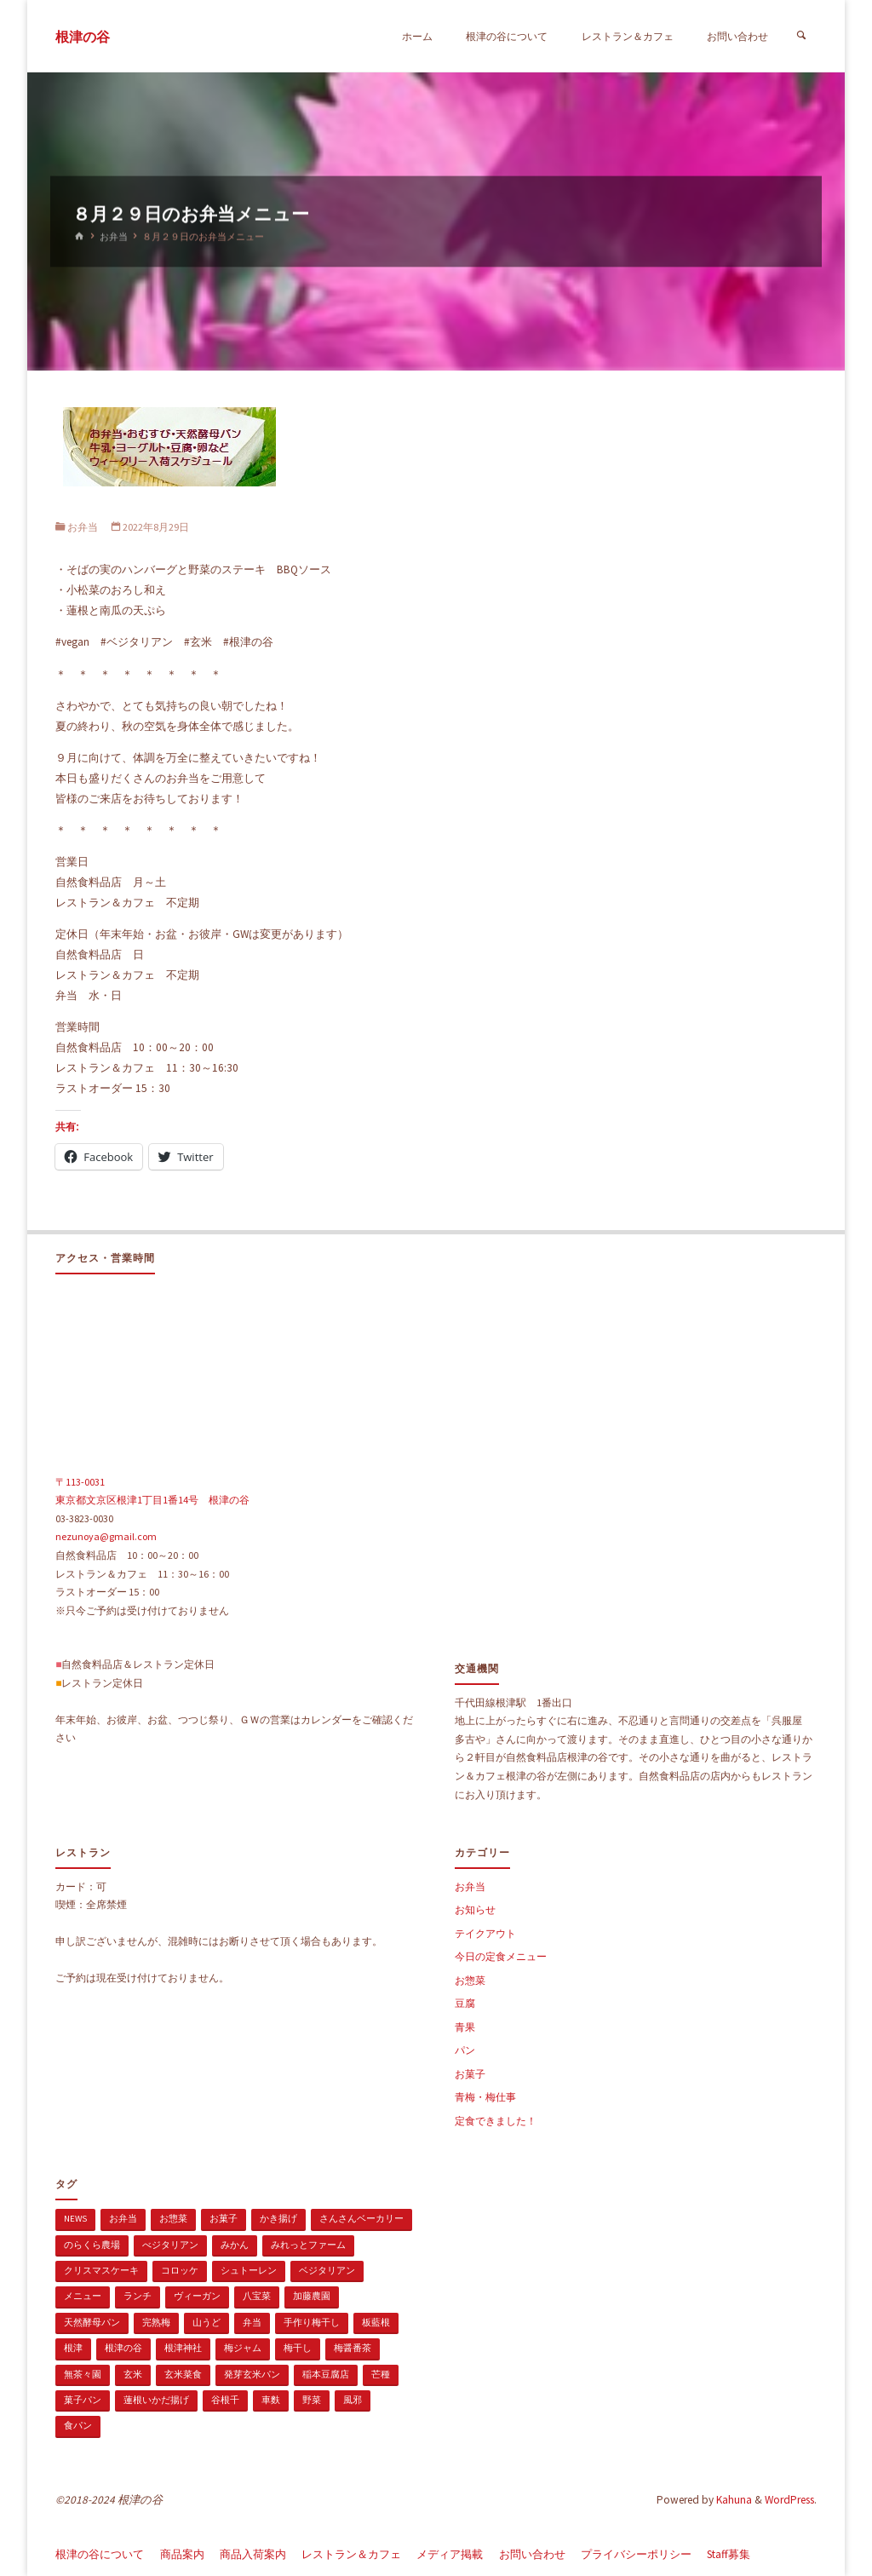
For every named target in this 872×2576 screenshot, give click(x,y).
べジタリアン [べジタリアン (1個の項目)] (170, 2245)
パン (465, 2050)
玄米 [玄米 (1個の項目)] (132, 2374)
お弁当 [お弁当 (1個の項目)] (123, 2218)
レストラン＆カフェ (351, 2554)
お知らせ (475, 1909)
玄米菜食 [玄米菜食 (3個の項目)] (183, 2374)
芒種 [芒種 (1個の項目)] (380, 2374)
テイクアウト (485, 1933)
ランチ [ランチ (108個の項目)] (137, 2296)
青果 (465, 2027)
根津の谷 (82, 37)
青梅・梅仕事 (485, 2096)
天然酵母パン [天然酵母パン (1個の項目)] (92, 2322)
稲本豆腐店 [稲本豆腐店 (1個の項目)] (325, 2374)
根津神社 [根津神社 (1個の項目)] (183, 2348)
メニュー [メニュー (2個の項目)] (82, 2296)
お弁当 (114, 237)
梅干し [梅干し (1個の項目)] (298, 2348)
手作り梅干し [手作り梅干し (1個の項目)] (312, 2322)
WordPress (789, 2500)
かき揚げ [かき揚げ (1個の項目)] (278, 2218)
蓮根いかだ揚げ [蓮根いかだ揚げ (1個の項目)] (156, 2400)
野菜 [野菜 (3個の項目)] (311, 2400)
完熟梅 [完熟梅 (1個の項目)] (156, 2322)
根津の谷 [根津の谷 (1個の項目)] (123, 2348)
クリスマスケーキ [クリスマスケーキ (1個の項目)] (101, 2270)
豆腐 (465, 2003)
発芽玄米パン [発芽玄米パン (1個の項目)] (252, 2374)
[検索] (800, 36)
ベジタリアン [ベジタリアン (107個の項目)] (327, 2270)
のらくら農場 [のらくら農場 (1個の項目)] (92, 2245)
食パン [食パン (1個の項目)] (78, 2425)
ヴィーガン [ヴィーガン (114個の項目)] (197, 2296)
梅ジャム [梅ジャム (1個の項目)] (242, 2348)
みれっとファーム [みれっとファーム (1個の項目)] (308, 2245)
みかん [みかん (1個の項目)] (235, 2245)
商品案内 (182, 2554)
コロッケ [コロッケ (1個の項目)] (179, 2270)
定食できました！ (495, 2120)
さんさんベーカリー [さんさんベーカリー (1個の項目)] (361, 2218)
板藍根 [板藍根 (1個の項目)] (376, 2322)
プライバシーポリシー (636, 2554)
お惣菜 (470, 1980)
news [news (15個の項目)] (75, 2218)
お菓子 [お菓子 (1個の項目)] (223, 2218)
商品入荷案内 (253, 2554)
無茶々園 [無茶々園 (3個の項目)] (82, 2374)
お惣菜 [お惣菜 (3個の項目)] (173, 2218)
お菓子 (470, 2073)
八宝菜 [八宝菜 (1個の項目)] (257, 2296)
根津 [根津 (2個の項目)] (73, 2348)
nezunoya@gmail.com (106, 1536)
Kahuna (733, 2500)
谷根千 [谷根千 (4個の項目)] (225, 2400)
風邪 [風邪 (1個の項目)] (352, 2400)
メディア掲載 (449, 2554)
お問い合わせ (532, 2554)
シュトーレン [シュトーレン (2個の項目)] (249, 2270)
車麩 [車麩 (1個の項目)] (270, 2400)
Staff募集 (728, 2554)
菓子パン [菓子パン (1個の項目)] (82, 2400)
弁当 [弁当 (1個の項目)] (252, 2322)
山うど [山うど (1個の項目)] (206, 2322)
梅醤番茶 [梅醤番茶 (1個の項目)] (352, 2348)
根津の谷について (99, 2554)
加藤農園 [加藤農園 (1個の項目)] (311, 2296)
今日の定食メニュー (501, 1956)
